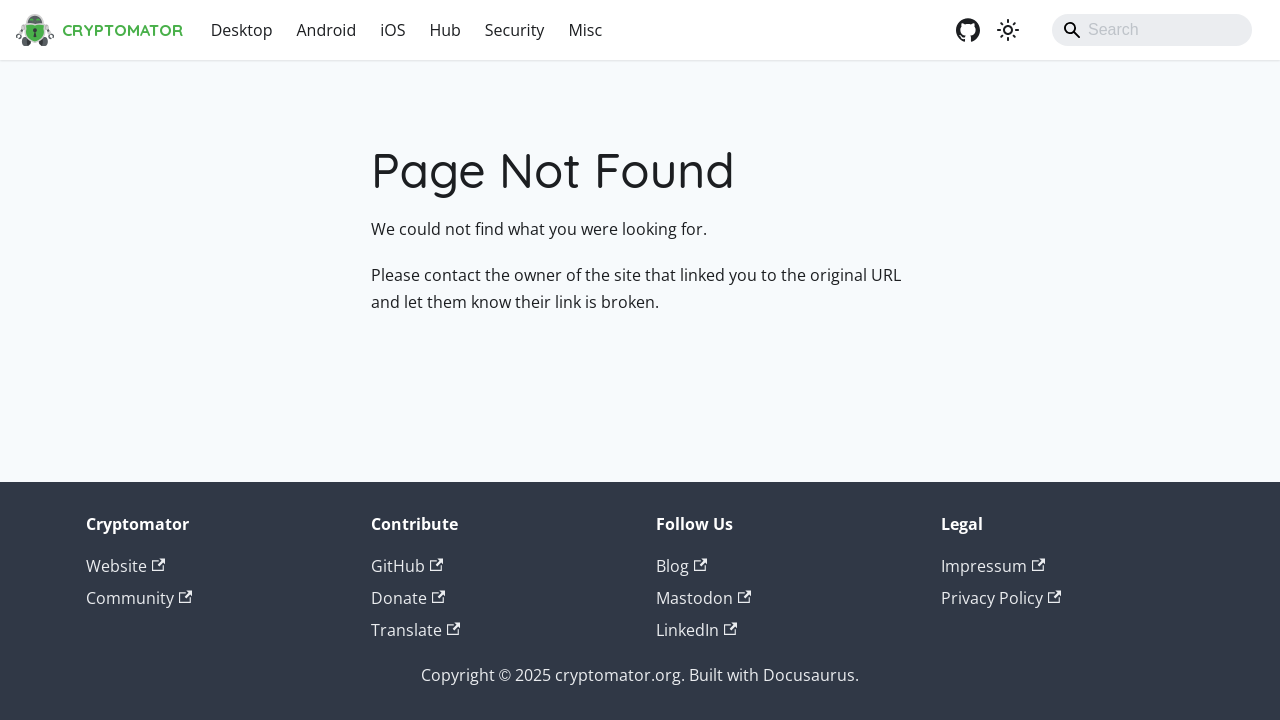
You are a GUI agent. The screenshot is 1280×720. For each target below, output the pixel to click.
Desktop (242, 30)
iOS (392, 30)
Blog (681, 566)
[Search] (1152, 30)
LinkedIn (696, 630)
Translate (415, 630)
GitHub (407, 566)
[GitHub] (968, 30)
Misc (585, 30)
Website (125, 566)
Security (515, 30)
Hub (444, 30)
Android (326, 30)
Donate (408, 598)
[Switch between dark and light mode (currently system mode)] (1008, 30)
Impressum (993, 566)
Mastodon (703, 598)
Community (139, 598)
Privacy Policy (1001, 598)
